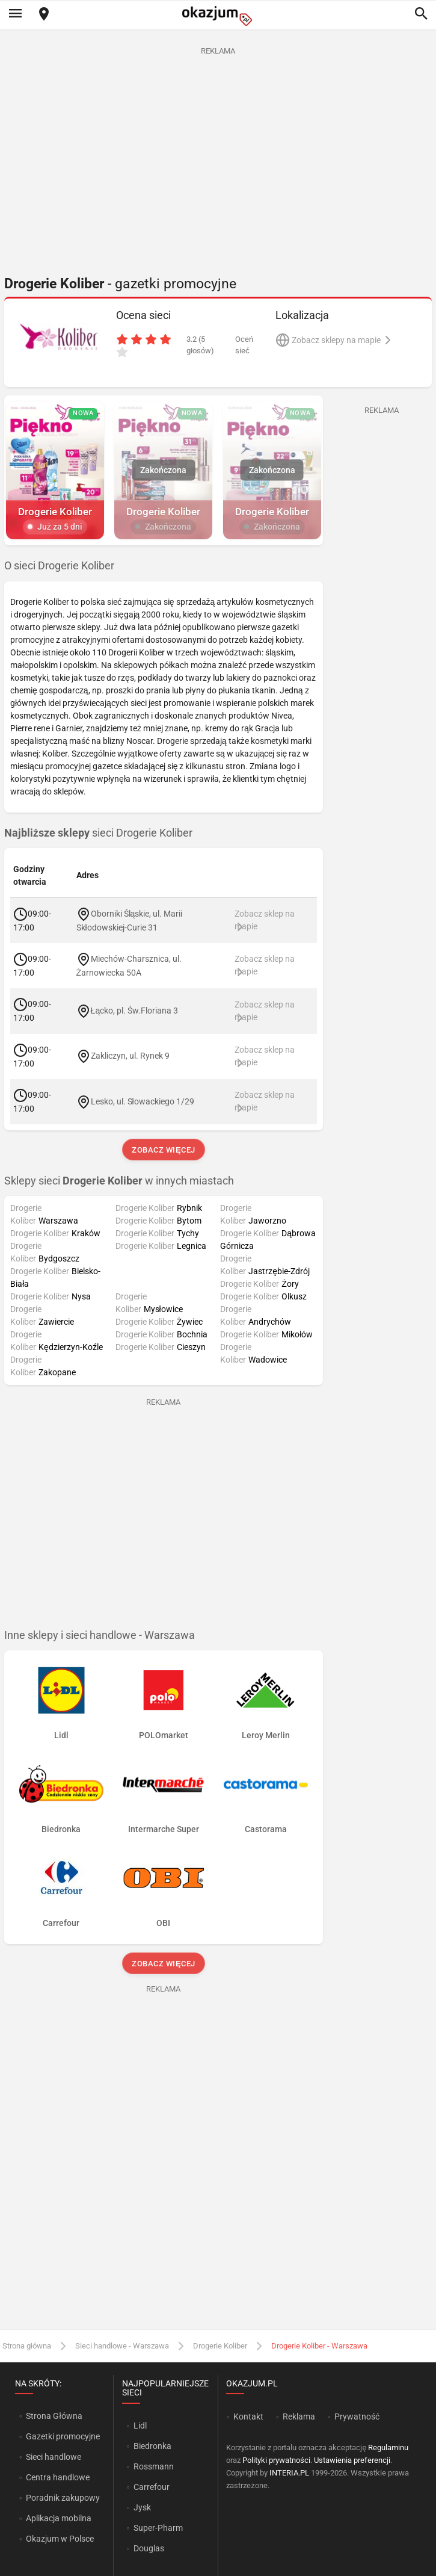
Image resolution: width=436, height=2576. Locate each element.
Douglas (149, 2548)
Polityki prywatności (276, 2460)
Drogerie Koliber (220, 2345)
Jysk (142, 2507)
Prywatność (356, 2416)
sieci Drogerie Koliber (98, 833)
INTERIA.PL (289, 2472)
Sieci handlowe (53, 2457)
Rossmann (154, 2466)
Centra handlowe (58, 2477)
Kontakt (248, 2416)
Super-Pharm (158, 2528)
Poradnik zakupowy (63, 2498)
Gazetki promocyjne (63, 2436)
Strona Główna (54, 2416)
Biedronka (152, 2446)
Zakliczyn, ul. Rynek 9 (130, 1055)
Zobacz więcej (163, 1149)
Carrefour (152, 2487)
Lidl (140, 2425)
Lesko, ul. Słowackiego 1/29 (142, 1101)
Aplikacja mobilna (58, 2518)
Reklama (299, 2416)
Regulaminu (388, 2447)
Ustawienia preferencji (352, 2460)
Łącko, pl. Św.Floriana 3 (135, 1010)
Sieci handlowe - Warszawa (122, 2345)
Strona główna (26, 2345)
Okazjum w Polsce (60, 2538)
